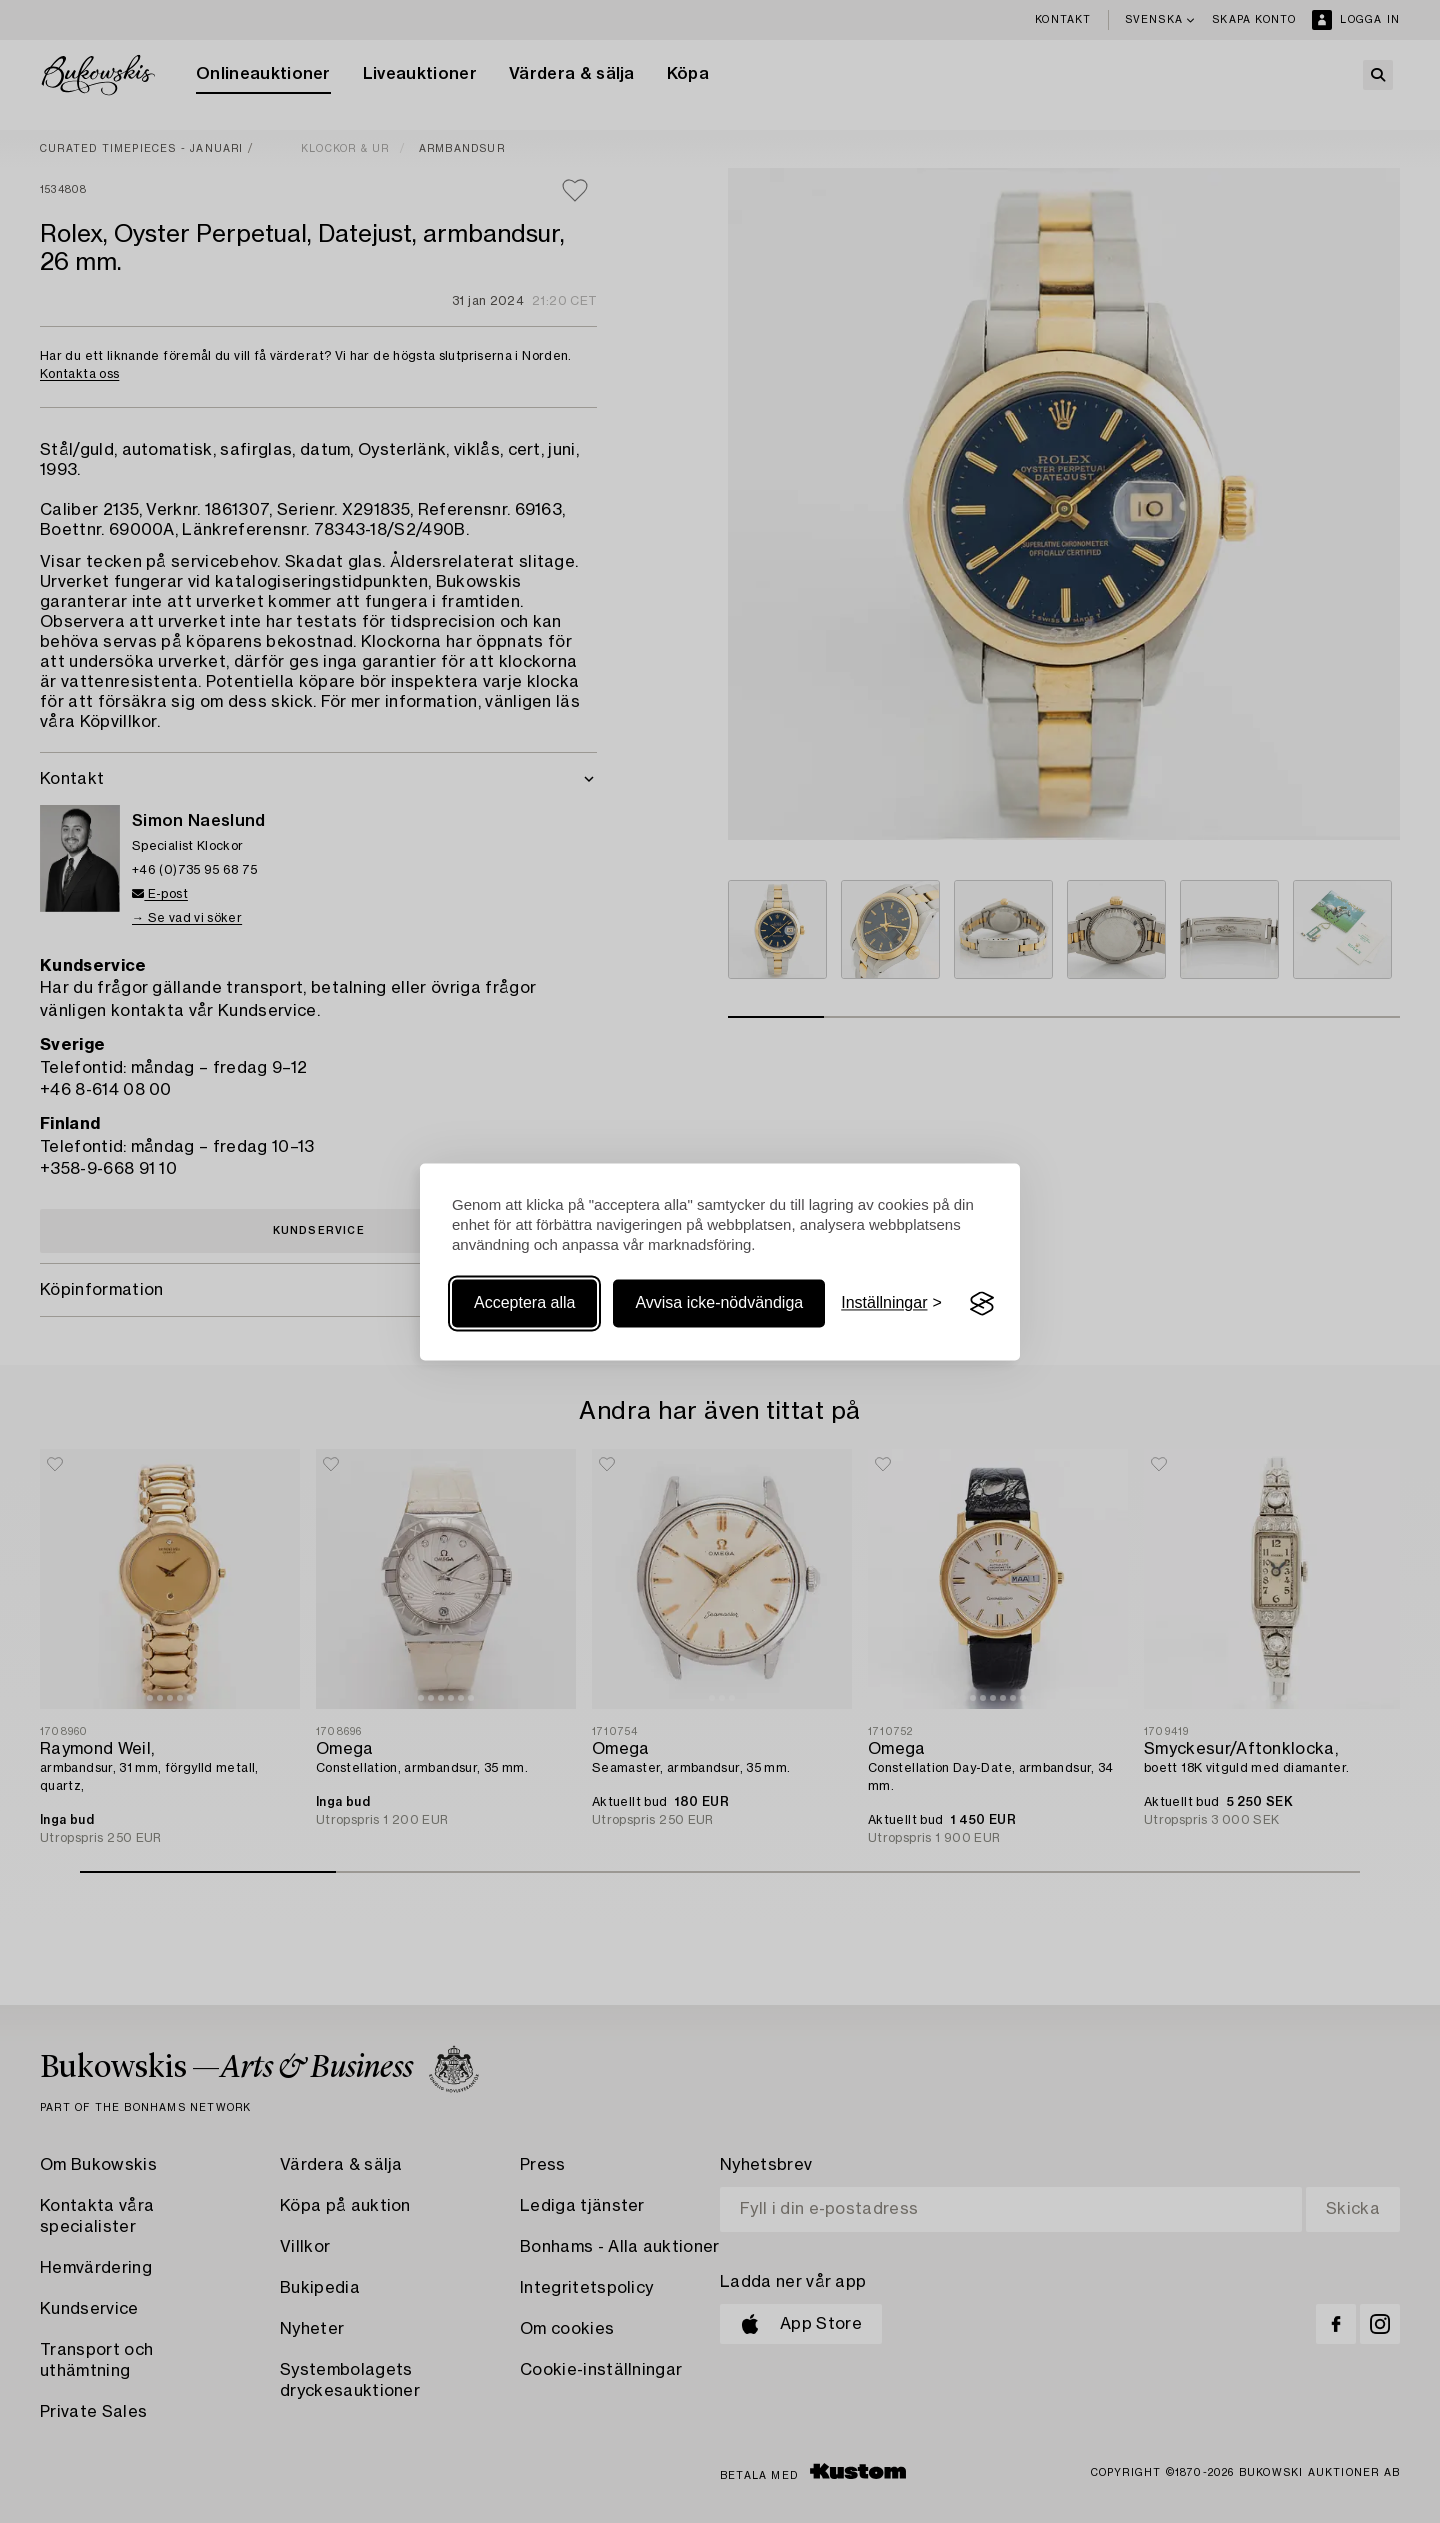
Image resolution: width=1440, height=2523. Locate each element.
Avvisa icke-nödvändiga (719, 1303)
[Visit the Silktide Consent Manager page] (982, 1304)
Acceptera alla (524, 1303)
